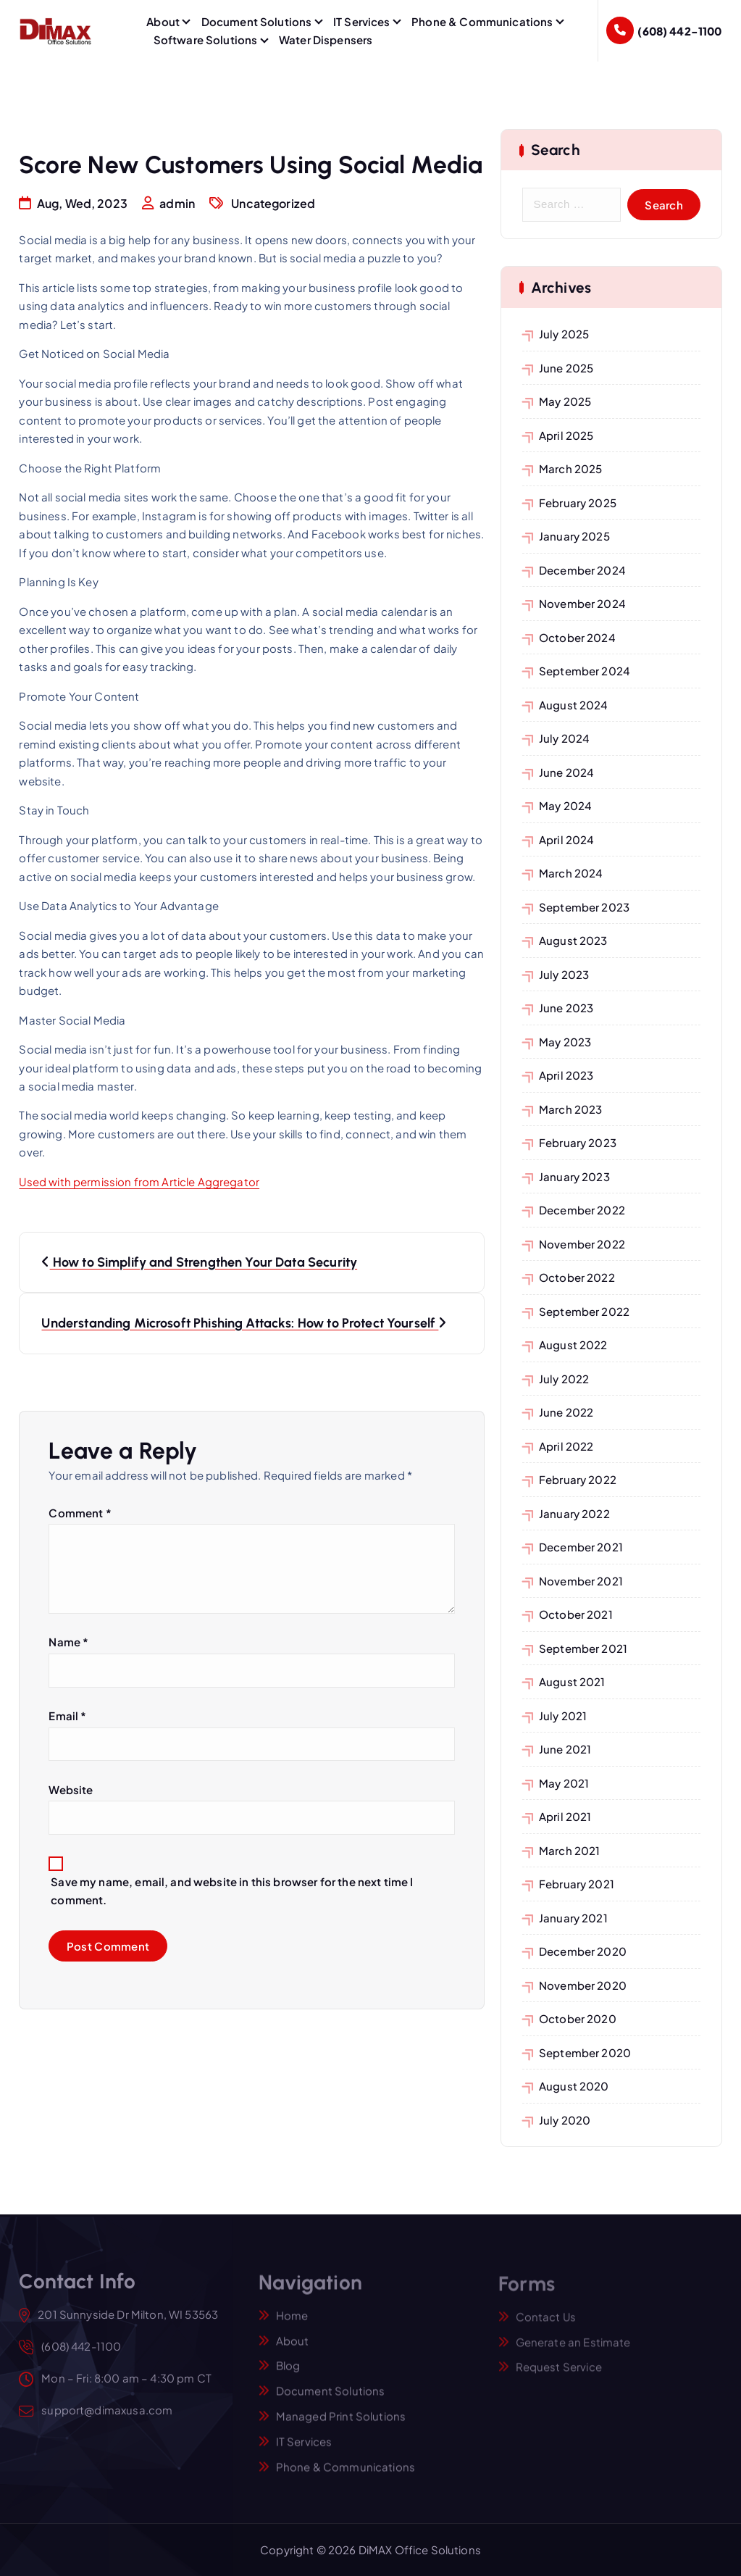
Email (67, 1716)
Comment (80, 1513)
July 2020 (564, 2120)
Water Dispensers (325, 39)
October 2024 (577, 637)
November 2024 (582, 603)
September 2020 (585, 2052)
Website (71, 1789)
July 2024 (564, 738)
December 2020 (583, 1951)
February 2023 (577, 1142)
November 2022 (582, 1244)
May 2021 (564, 1783)
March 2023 (571, 1109)
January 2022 (574, 1513)
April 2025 (566, 435)
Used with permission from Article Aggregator (139, 1182)
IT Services (361, 21)
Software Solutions (206, 39)
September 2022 (584, 1311)
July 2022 (564, 1378)
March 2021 (569, 1850)
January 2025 (574, 536)
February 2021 (576, 1884)
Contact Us (546, 2325)
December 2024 (582, 570)
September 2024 (584, 671)
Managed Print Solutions (341, 2425)
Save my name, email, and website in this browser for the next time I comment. (232, 1891)
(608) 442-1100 (679, 31)
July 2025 (564, 334)
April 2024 (567, 839)
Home (292, 2324)
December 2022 (582, 1210)
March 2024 (571, 873)
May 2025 (565, 401)
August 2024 (573, 705)
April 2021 (565, 1816)
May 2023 (565, 1042)
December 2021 (581, 1547)
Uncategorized (273, 204)
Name (68, 1642)
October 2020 (577, 2018)
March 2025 (571, 468)
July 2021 (563, 1715)
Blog (288, 2375)
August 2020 (574, 2086)
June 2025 (566, 368)
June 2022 (566, 1412)
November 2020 (583, 1985)
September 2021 (583, 1648)
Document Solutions (256, 21)
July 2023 (564, 974)
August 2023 (573, 940)
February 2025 (577, 502)
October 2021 (576, 1614)
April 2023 (566, 1075)
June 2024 (566, 772)
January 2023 (574, 1176)
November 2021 (581, 1581)
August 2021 (572, 1681)
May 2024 (565, 805)
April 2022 (566, 1446)
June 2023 (566, 1007)
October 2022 (577, 1277)
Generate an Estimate (573, 2350)
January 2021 (573, 1918)
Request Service (559, 2376)
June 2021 (565, 1749)
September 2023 (584, 907)
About (163, 21)
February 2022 (577, 1479)
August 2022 (573, 1344)
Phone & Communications (482, 21)
